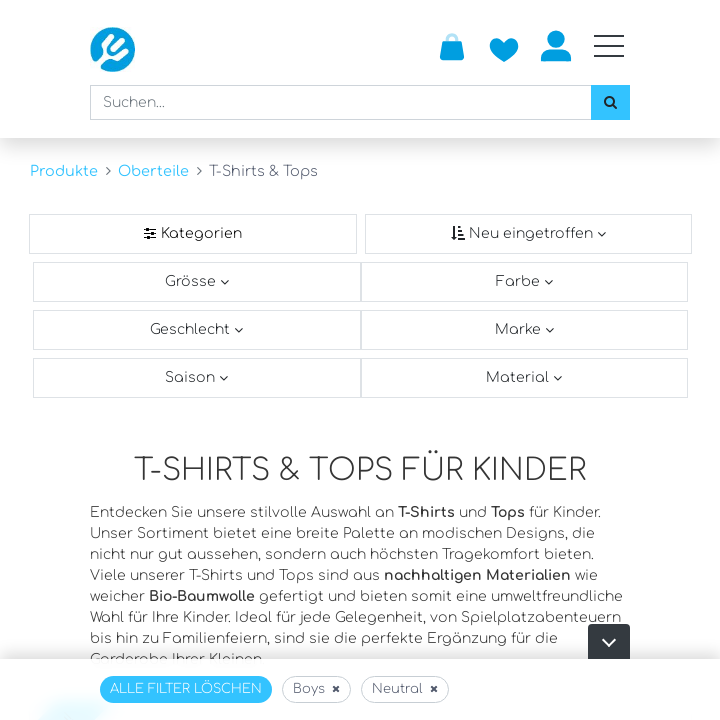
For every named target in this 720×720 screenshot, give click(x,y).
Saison (192, 377)
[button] (609, 641)
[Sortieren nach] (529, 234)
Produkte (64, 171)
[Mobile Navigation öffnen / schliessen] (609, 46)
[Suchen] (610, 102)
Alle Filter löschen (186, 689)
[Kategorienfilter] (193, 234)
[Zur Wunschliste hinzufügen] (504, 46)
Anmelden (556, 46)
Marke (520, 329)
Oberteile (153, 171)
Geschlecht (192, 329)
